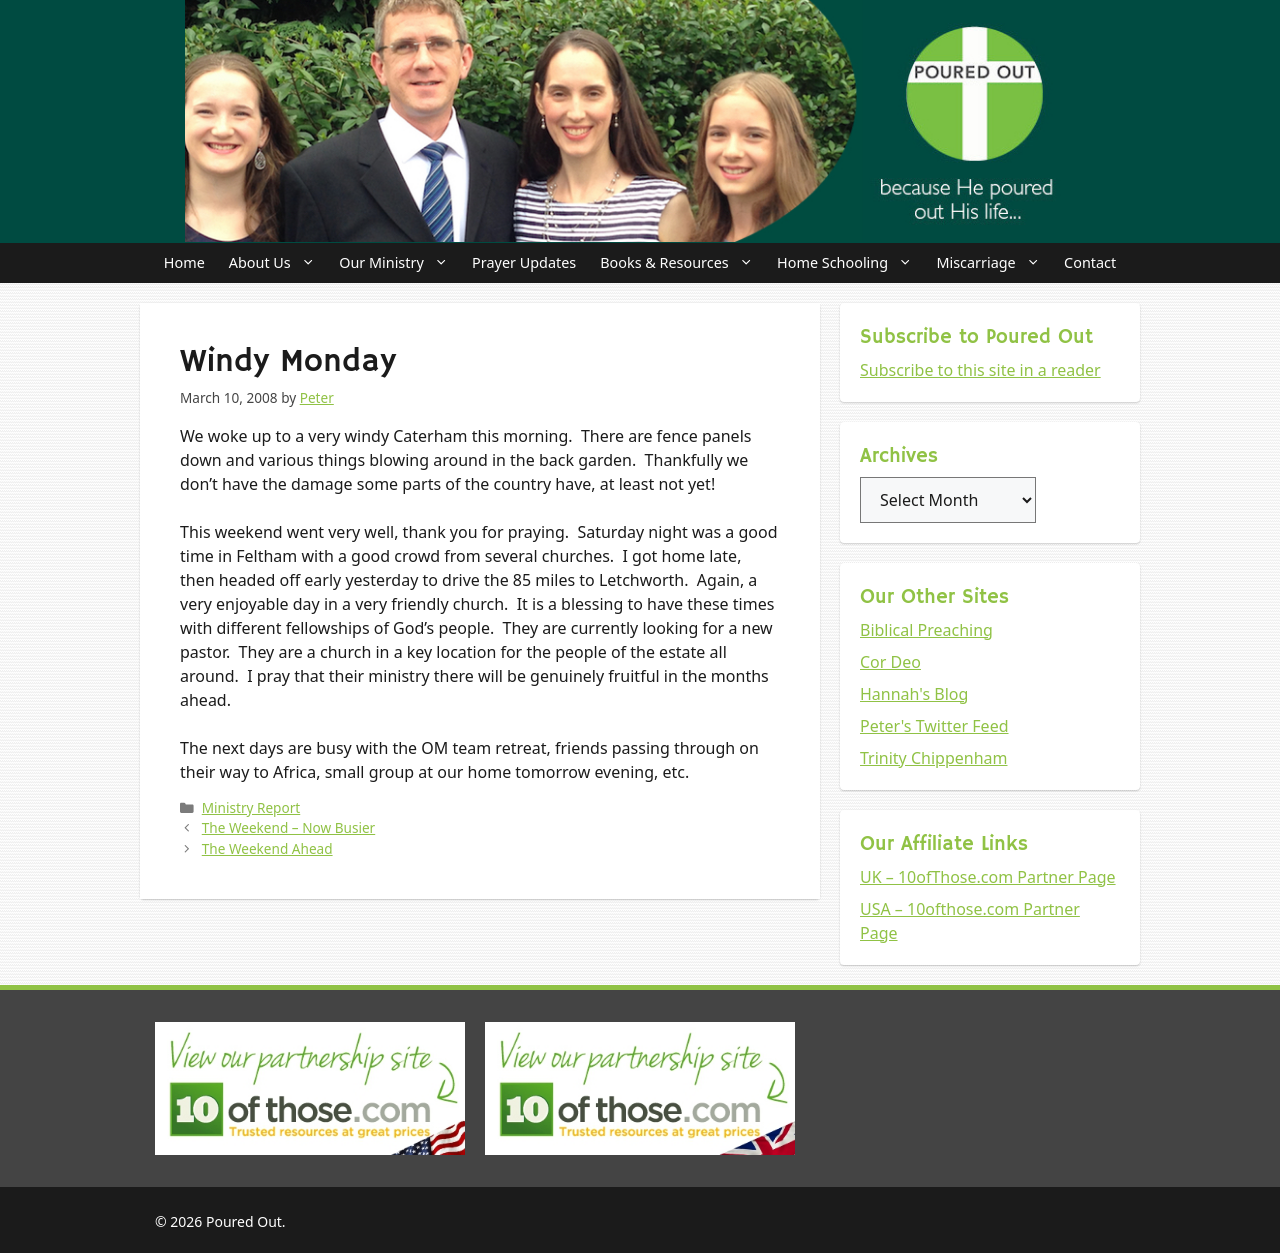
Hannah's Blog (914, 694)
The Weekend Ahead (267, 848)
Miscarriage (994, 263)
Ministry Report (251, 807)
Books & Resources (682, 263)
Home (184, 262)
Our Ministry (399, 263)
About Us (278, 263)
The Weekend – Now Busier (288, 827)
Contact (1090, 262)
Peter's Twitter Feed (934, 726)
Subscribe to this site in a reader (980, 370)
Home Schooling (850, 263)
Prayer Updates (524, 262)
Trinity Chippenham (934, 758)
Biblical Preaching (926, 630)
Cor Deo (890, 662)
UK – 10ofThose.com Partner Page (988, 877)
